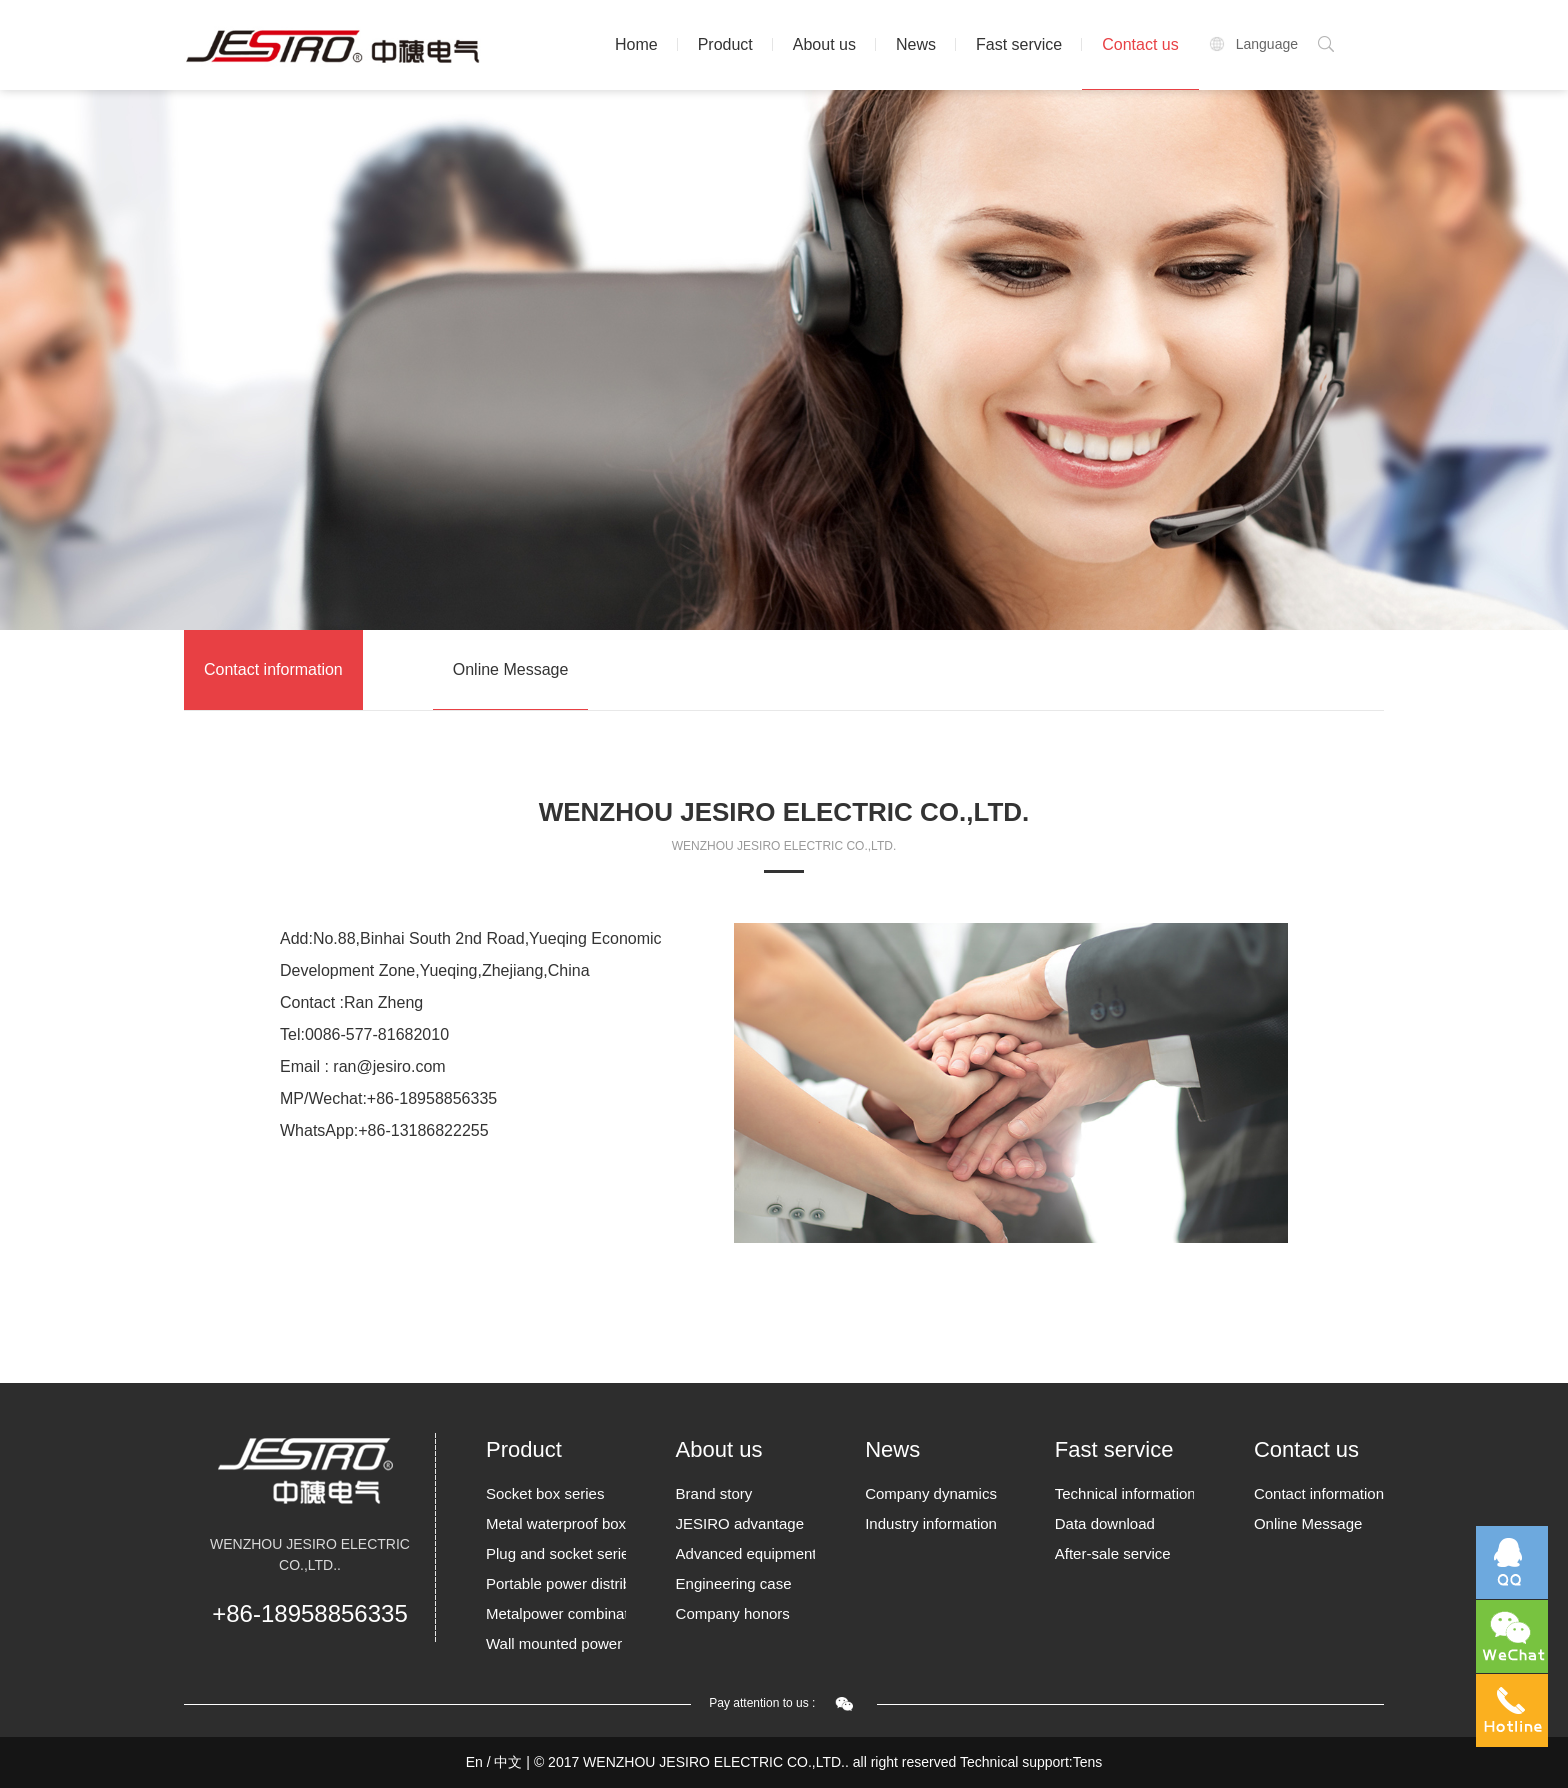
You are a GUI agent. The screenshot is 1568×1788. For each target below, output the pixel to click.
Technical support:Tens (1031, 1762)
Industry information (931, 1523)
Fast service (1019, 44)
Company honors (733, 1613)
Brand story (714, 1493)
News (916, 44)
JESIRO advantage (740, 1523)
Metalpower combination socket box (556, 1613)
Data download (1105, 1523)
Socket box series (545, 1493)
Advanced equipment (746, 1553)
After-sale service (1113, 1553)
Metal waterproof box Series (556, 1523)
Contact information (273, 669)
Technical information (1125, 1493)
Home (636, 44)
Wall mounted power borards (556, 1643)
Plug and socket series (556, 1553)
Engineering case (734, 1583)
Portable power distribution (556, 1583)
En (474, 1762)
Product (725, 44)
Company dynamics (931, 1493)
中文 (508, 1762)
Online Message (511, 669)
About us (824, 44)
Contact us (1140, 44)
